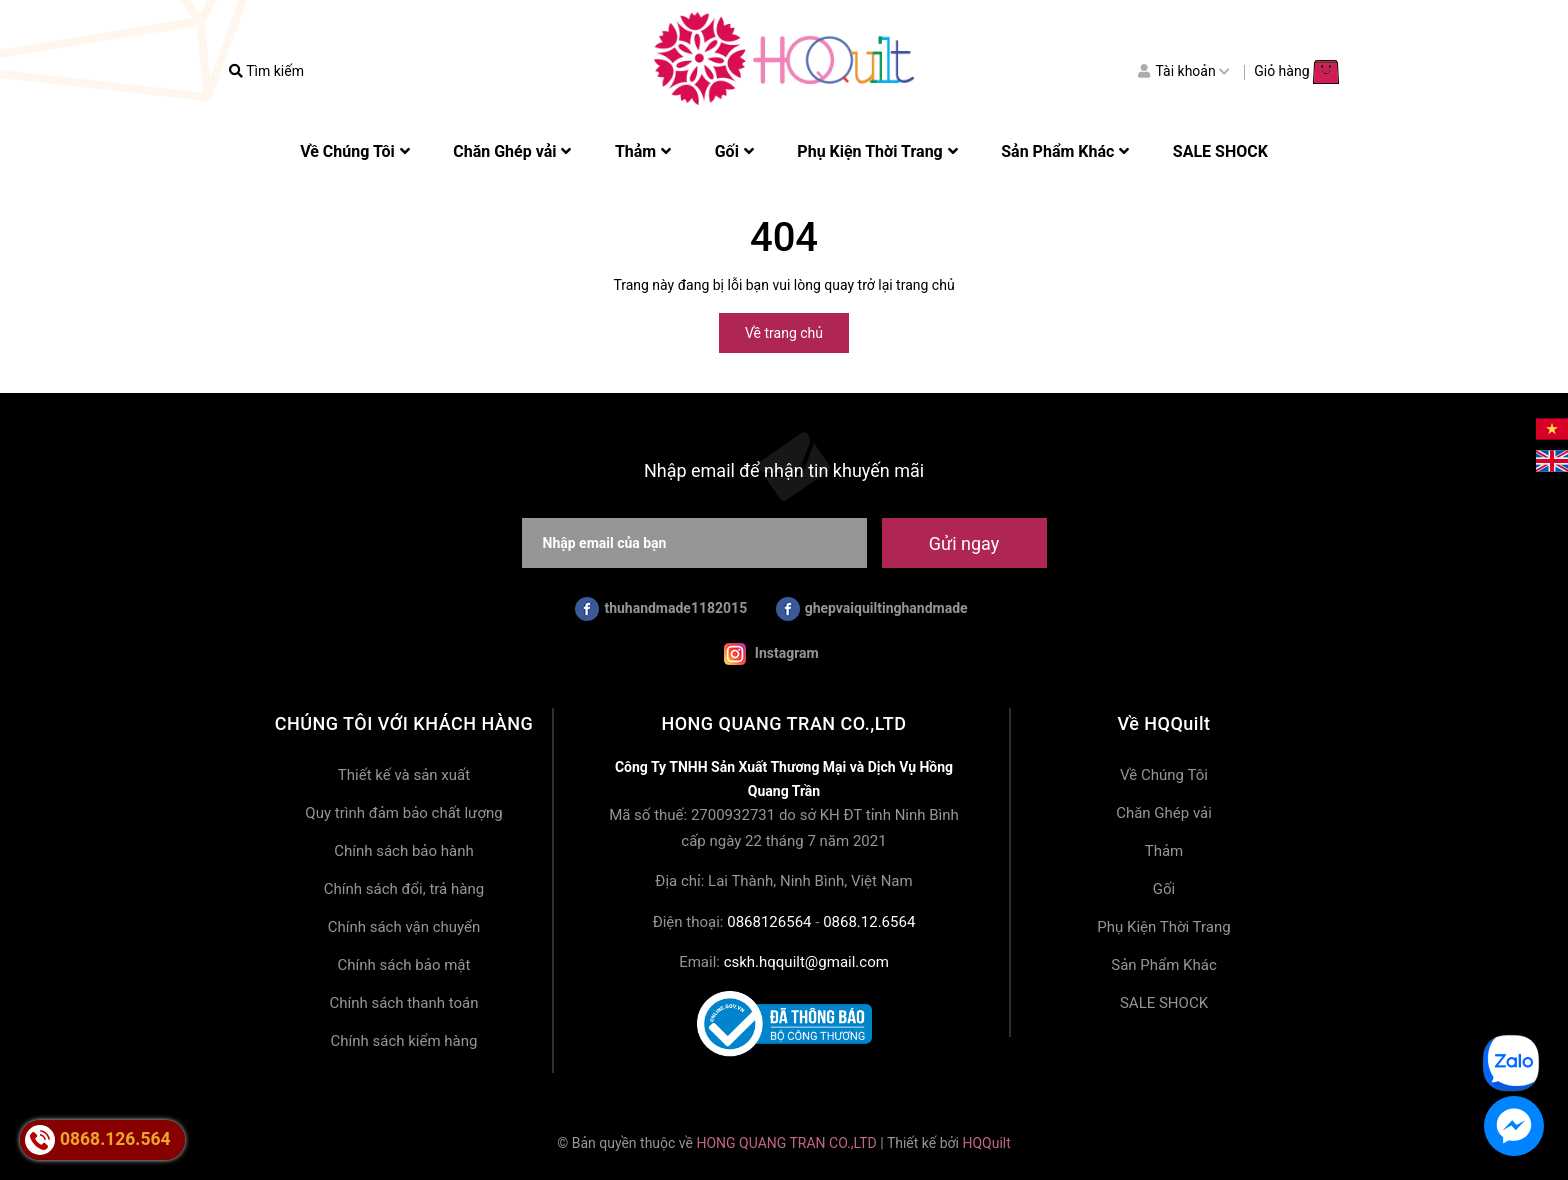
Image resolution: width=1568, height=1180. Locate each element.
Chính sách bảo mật (404, 965)
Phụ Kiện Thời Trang (1163, 927)
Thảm (1164, 851)
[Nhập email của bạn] (694, 543)
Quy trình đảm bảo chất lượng (403, 813)
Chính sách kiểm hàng (404, 1041)
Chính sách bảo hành (404, 851)
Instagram (771, 654)
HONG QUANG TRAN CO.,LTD (786, 1143)
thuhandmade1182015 (661, 609)
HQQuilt (986, 1143)
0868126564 (769, 922)
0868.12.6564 (869, 922)
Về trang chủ (784, 333)
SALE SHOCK (1164, 1003)
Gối (1164, 889)
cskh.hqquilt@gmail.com (806, 962)
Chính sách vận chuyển (404, 927)
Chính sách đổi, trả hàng (404, 889)
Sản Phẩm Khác (1164, 965)
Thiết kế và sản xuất (404, 775)
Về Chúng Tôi (1164, 775)
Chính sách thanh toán (403, 1003)
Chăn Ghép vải (1164, 813)
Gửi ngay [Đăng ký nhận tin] (964, 543)
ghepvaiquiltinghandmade (872, 609)
